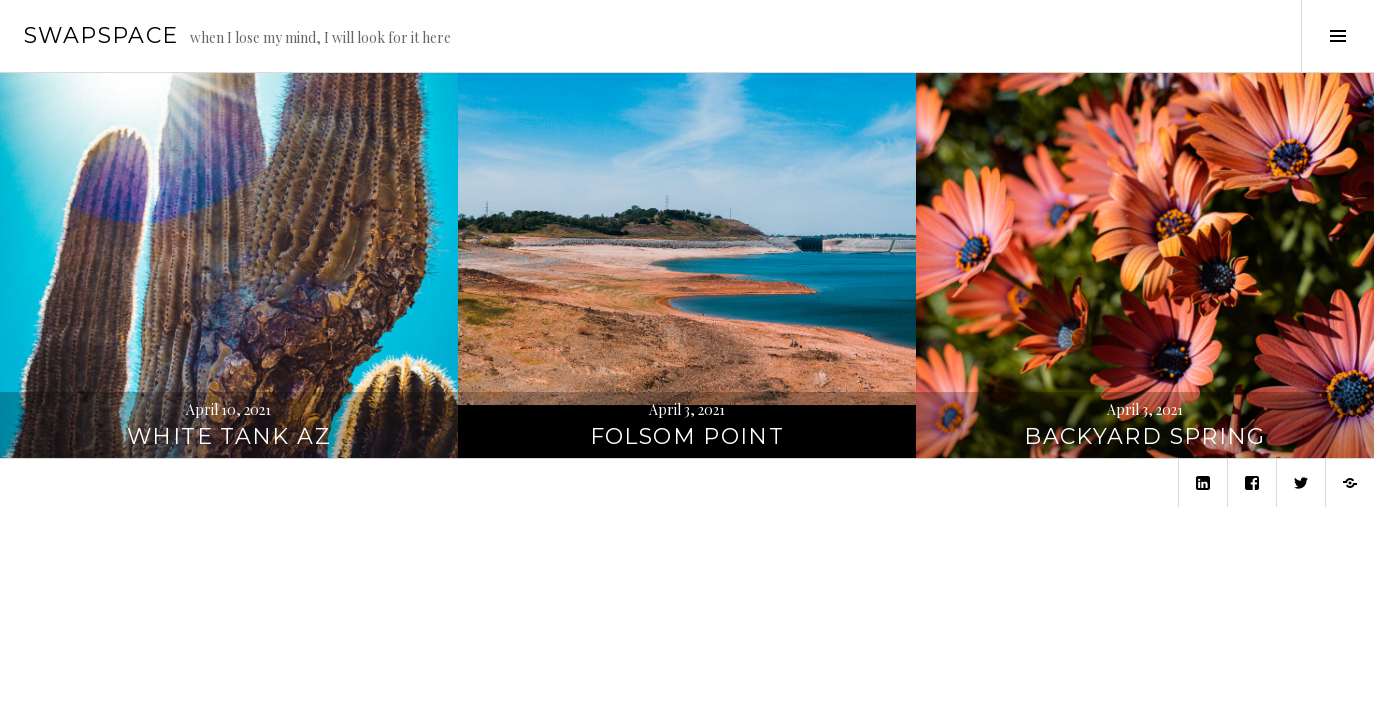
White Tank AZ (229, 436)
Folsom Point (687, 436)
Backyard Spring (1145, 436)
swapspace (101, 35)
